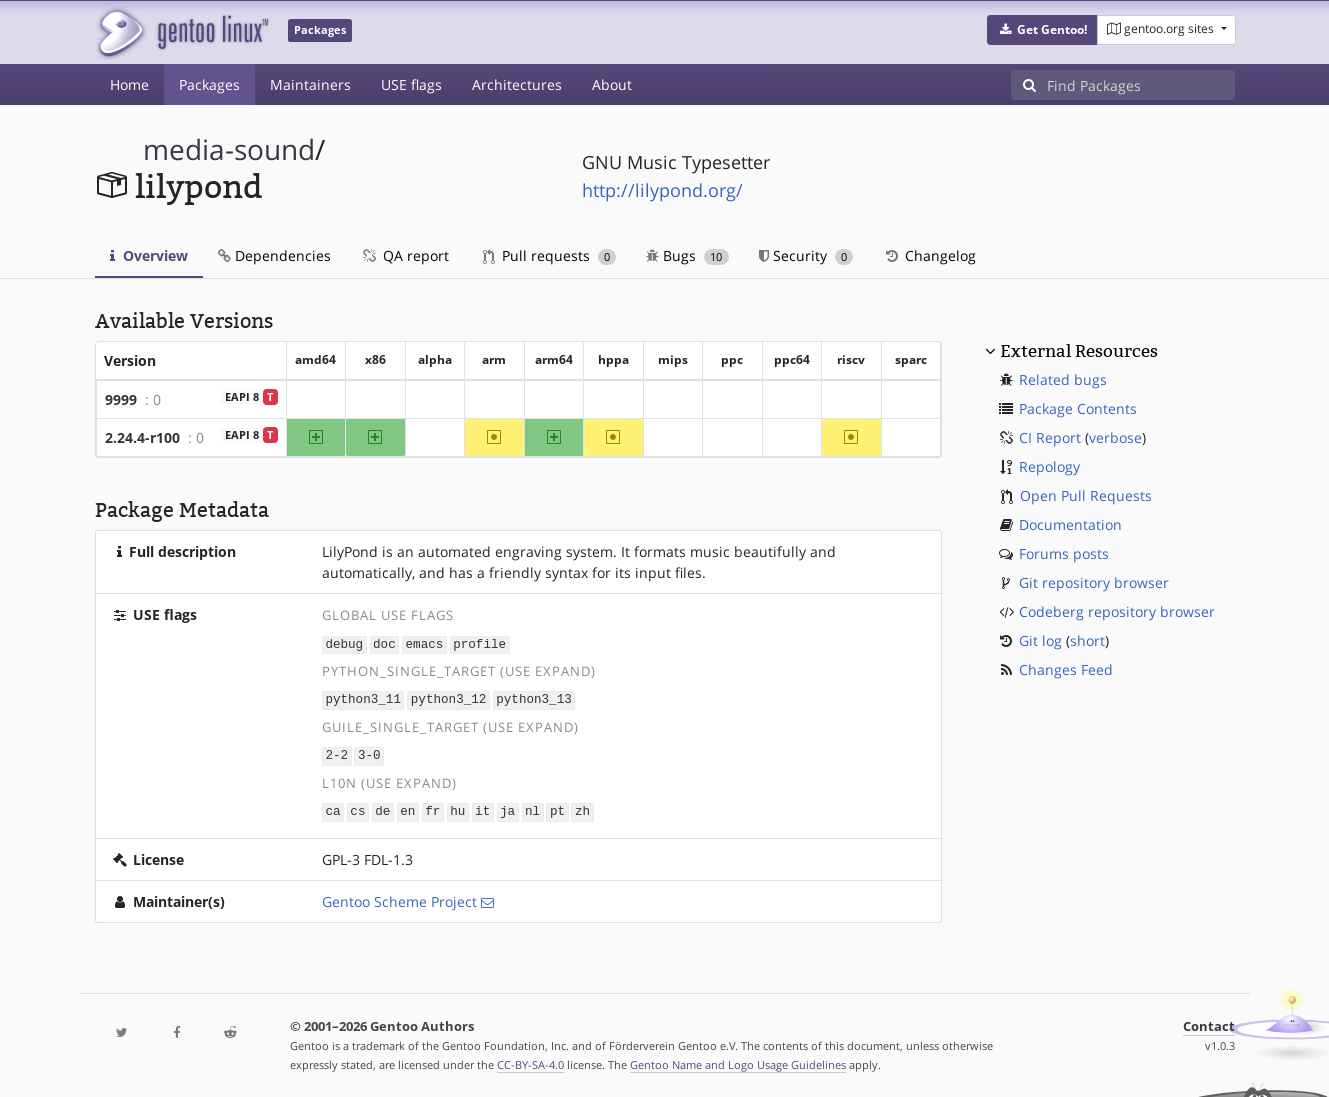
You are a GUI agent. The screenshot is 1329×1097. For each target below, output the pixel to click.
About (612, 84)
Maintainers (310, 84)
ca (332, 808)
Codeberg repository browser (1117, 611)
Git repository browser (1094, 582)
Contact (1209, 1022)
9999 (121, 399)
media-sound (229, 149)
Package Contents (1078, 408)
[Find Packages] (1141, 85)
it (482, 808)
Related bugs (1063, 379)
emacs (425, 643)
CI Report (1050, 437)
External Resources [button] (1079, 351)
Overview (149, 255)
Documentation (1070, 524)
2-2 (336, 753)
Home (129, 84)
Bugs (687, 255)
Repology (1049, 466)
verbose (1115, 437)
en (407, 808)
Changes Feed (1066, 669)
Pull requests (550, 255)
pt (557, 808)
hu (457, 808)
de (382, 808)
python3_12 (449, 698)
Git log (1040, 640)
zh (582, 808)
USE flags (411, 84)
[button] (1042, 30)
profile (479, 643)
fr (432, 808)
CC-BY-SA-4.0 (530, 1060)
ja (507, 808)
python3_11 (363, 698)
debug (344, 643)
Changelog (929, 255)
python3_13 (534, 698)
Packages (209, 84)
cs (357, 808)
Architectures (517, 84)
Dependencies (274, 255)
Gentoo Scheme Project (399, 897)
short (1087, 640)
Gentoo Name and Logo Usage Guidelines (738, 1060)
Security (806, 255)
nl (532, 808)
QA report (405, 255)
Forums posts (1064, 553)
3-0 (369, 753)
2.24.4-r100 (142, 437)
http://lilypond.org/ (662, 190)
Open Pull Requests (1086, 495)
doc (384, 643)
